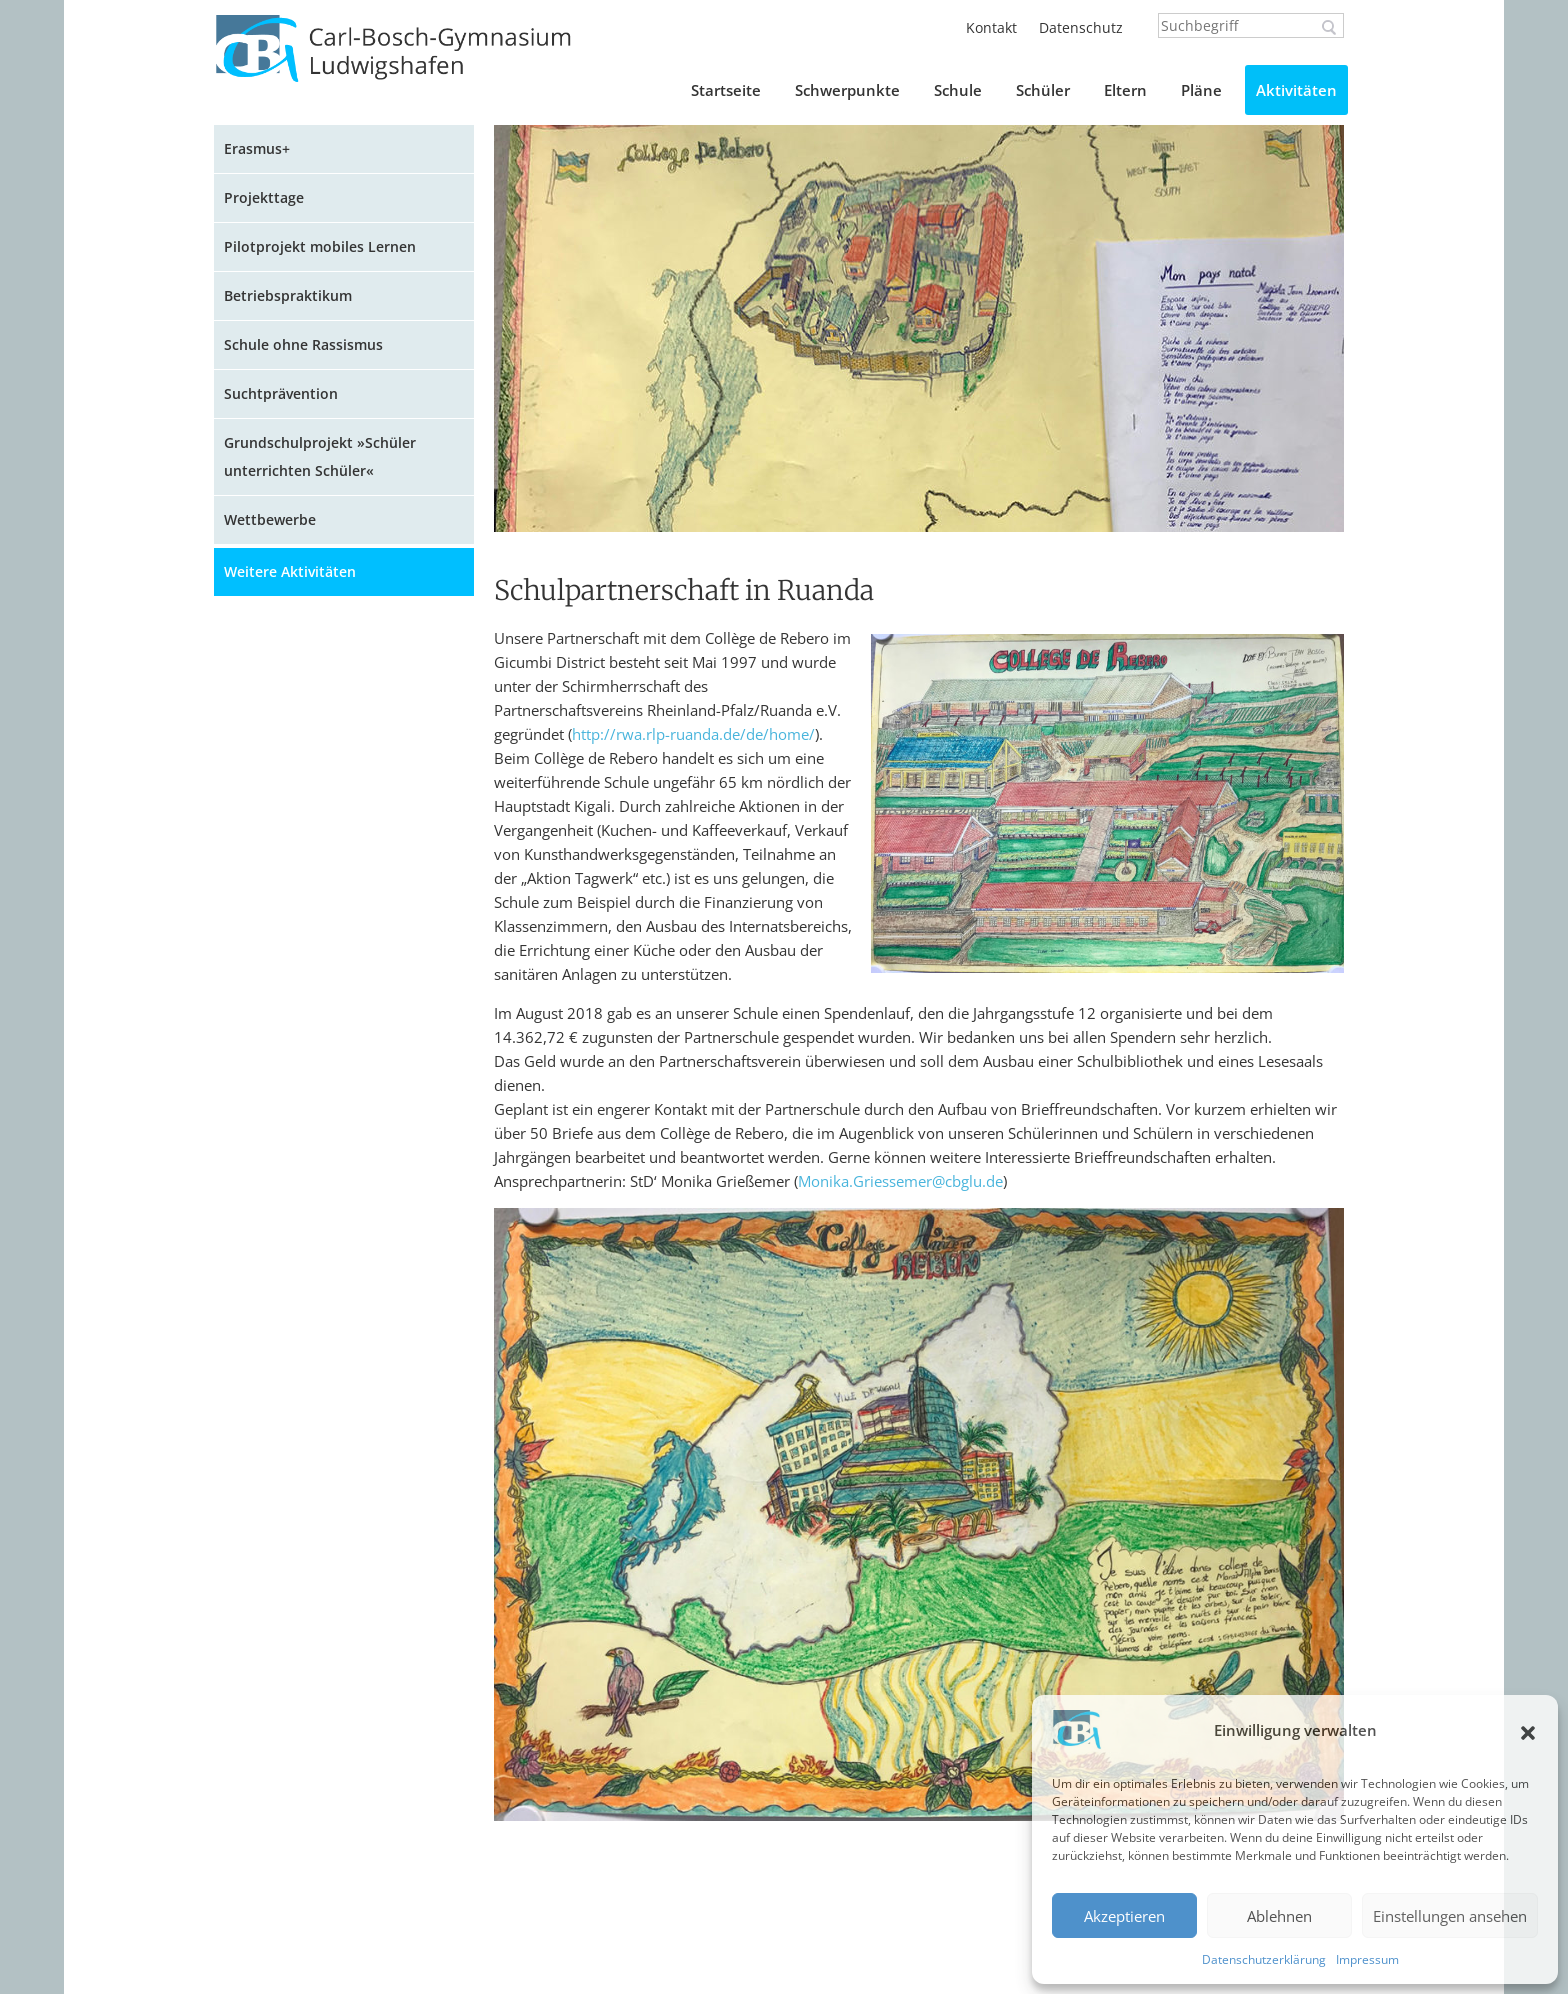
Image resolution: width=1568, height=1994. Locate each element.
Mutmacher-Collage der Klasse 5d (347, 718)
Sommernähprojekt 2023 (316, 926)
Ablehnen (1279, 1916)
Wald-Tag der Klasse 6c (312, 1588)
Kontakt (991, 27)
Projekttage (264, 197)
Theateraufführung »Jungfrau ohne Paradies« (351, 1678)
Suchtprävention (281, 393)
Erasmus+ (257, 148)
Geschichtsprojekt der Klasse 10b (345, 1768)
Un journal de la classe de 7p (334, 1266)
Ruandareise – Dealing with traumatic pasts (326, 1858)
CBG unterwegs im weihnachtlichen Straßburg (325, 666)
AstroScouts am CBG (302, 1626)
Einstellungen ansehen (1450, 1916)
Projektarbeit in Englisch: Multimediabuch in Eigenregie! (337, 1214)
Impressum (1367, 1959)
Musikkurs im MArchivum (319, 1512)
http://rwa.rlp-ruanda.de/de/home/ (693, 734)
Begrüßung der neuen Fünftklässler (308, 1318)
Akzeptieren (1124, 1916)
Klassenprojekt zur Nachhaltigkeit (347, 1550)
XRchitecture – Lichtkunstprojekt (342, 1030)
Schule (958, 90)
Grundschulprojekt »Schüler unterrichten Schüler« (320, 456)
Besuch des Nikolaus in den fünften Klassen (327, 874)
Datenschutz (1081, 27)
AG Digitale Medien (298, 1370)
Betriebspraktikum (288, 295)
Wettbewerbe (270, 519)
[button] (1528, 1733)
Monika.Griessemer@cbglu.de (900, 1181)
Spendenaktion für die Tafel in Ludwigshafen (336, 1422)
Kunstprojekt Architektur (316, 1474)
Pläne (1201, 90)
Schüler (1043, 90)
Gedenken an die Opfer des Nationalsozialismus (326, 1082)
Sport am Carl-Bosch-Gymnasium (345, 614)
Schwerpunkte (847, 90)
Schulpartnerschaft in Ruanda (335, 1806)
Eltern (1125, 90)
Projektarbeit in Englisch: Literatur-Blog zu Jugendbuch (351, 978)
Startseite (726, 90)
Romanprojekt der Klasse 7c (327, 1730)
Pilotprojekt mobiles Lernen (320, 246)
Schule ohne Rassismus (303, 344)
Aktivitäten (1296, 90)
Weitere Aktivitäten (290, 571)
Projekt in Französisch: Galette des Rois (349, 808)
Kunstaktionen (282, 756)
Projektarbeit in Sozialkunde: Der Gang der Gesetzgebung (344, 1148)
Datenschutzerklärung (1264, 1959)
